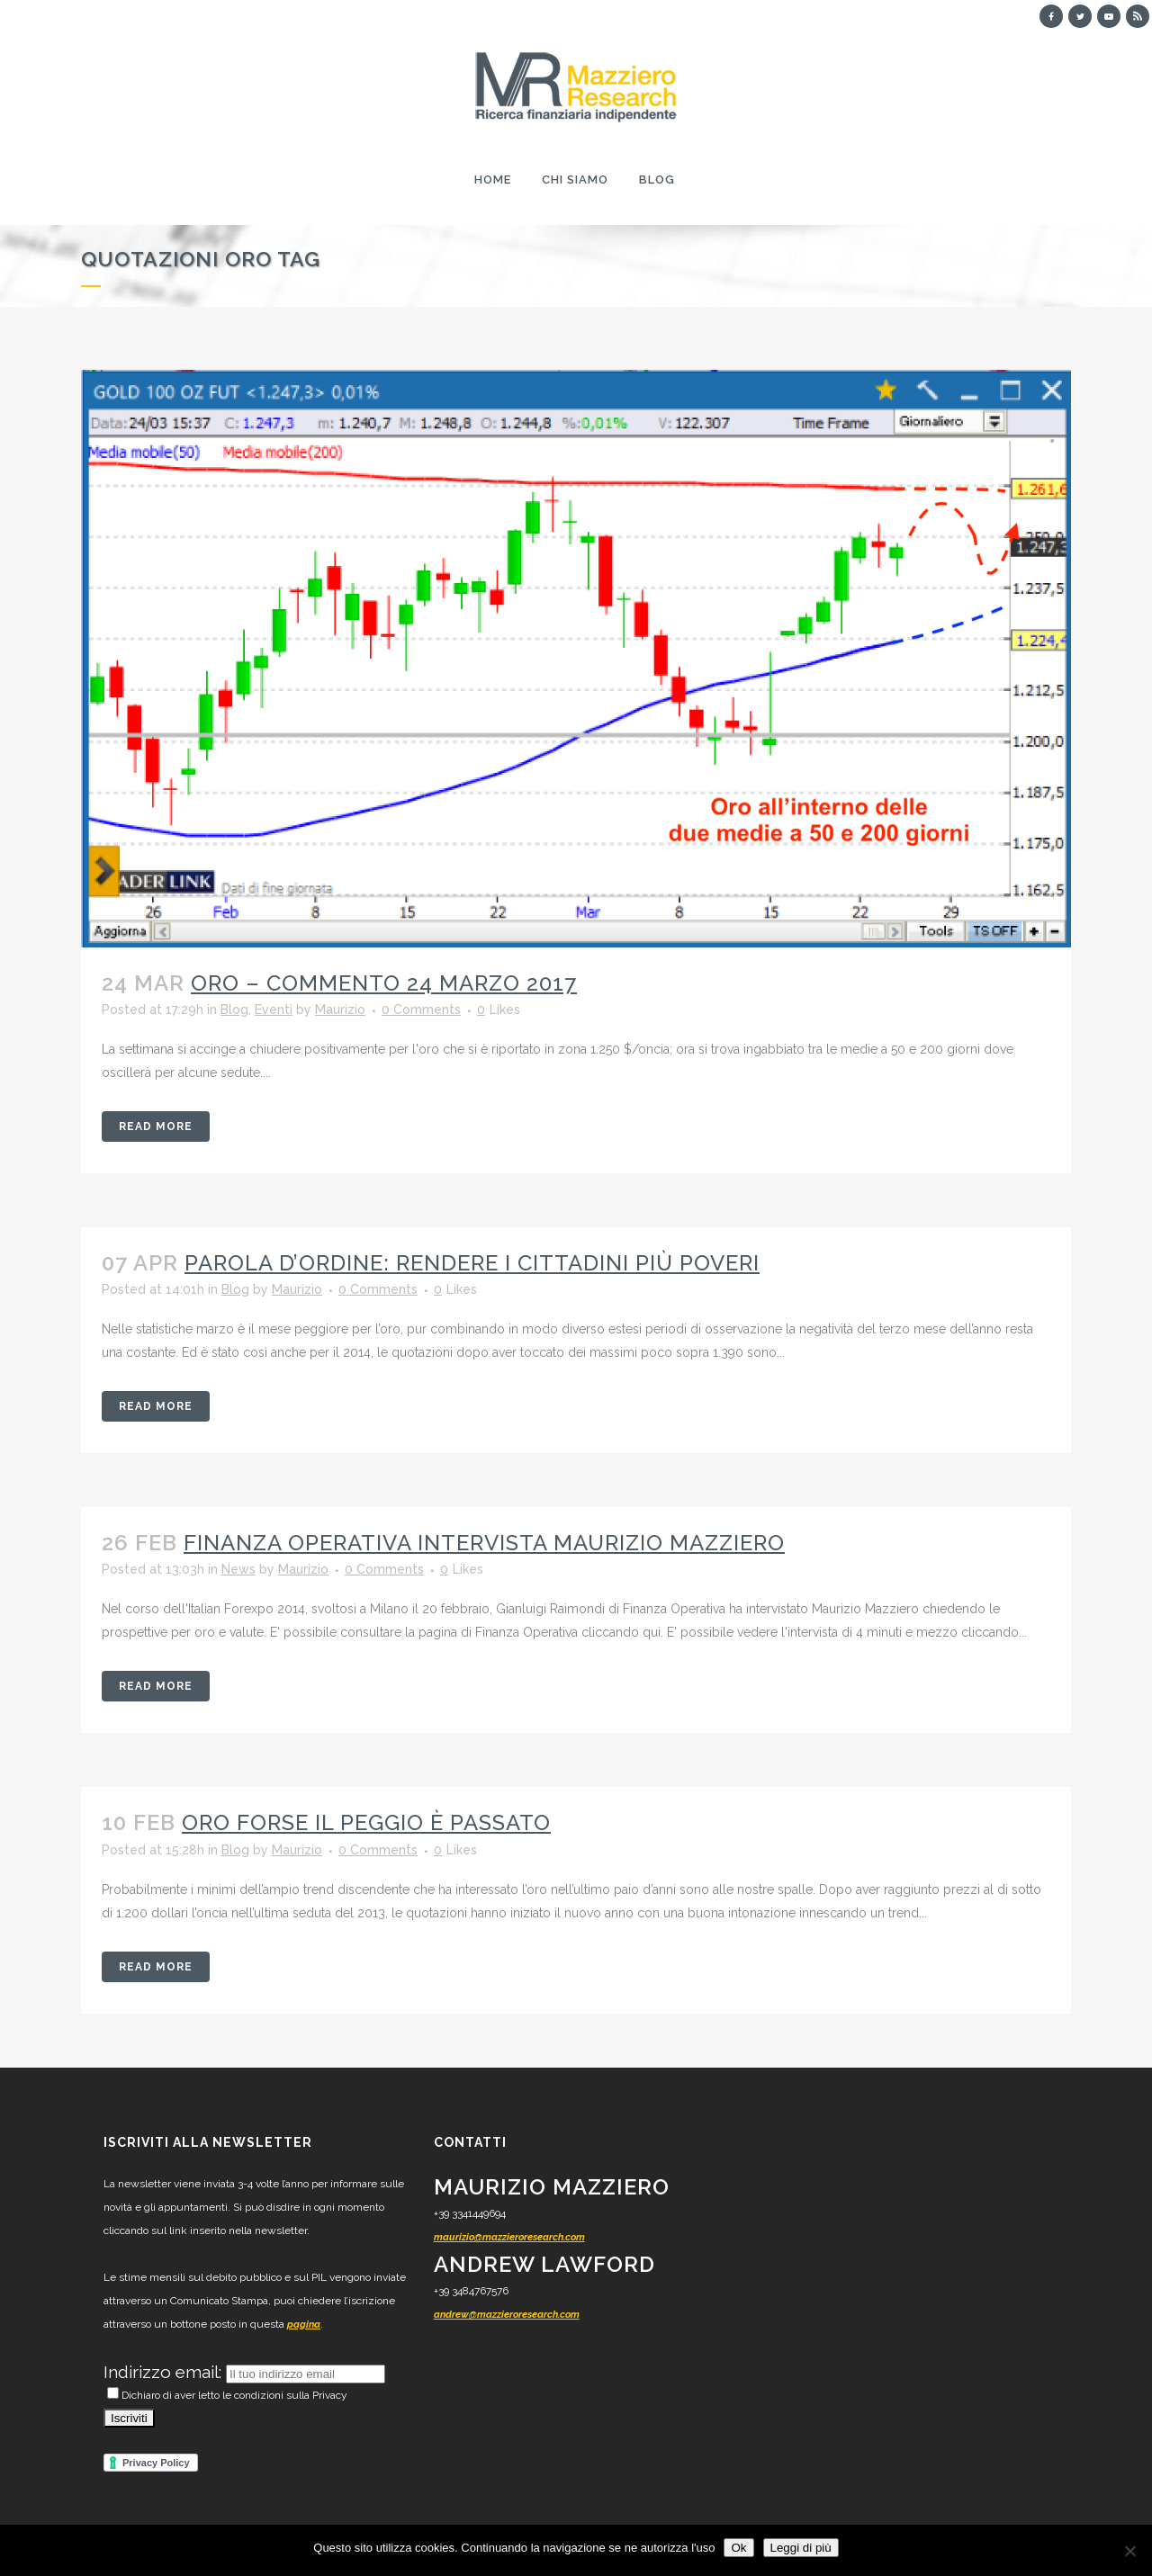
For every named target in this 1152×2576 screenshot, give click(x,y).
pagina (303, 2324)
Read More (156, 1126)
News (238, 1569)
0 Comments (421, 1009)
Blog (234, 1009)
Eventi (273, 1009)
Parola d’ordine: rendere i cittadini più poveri (472, 1263)
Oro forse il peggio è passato (366, 1822)
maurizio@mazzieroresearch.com (509, 2237)
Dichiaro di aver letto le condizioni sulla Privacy (227, 2395)
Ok (738, 2547)
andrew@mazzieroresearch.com (507, 2314)
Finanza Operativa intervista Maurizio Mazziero (484, 1543)
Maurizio (340, 1009)
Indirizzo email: (165, 2372)
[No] (1129, 2551)
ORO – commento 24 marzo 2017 (384, 983)
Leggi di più (801, 2547)
